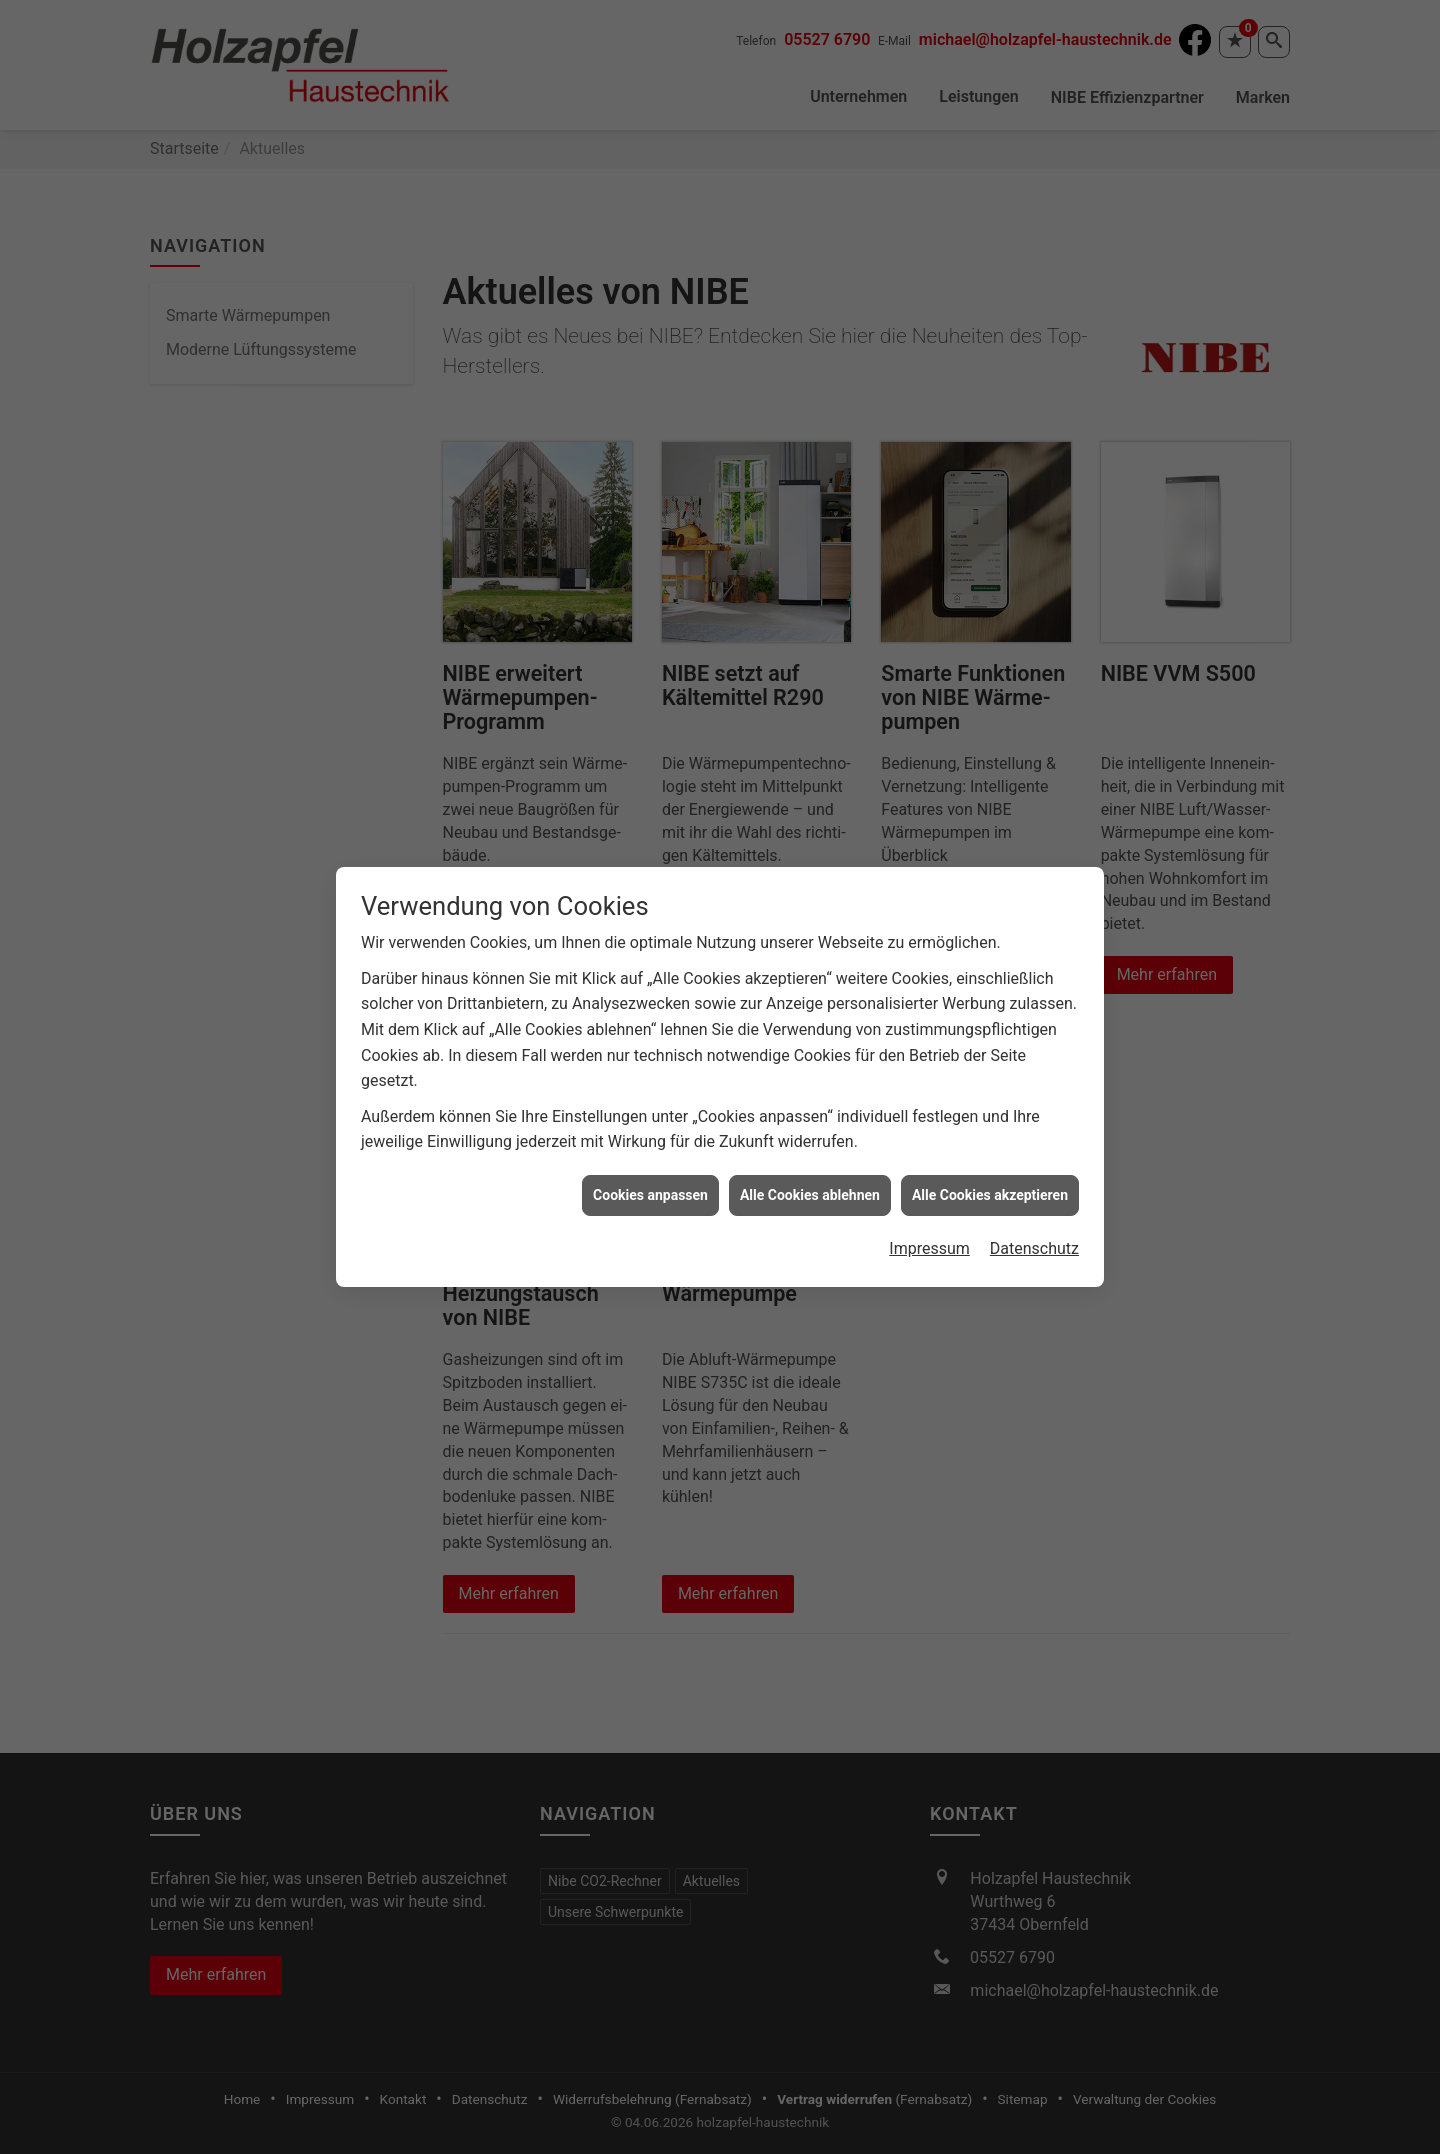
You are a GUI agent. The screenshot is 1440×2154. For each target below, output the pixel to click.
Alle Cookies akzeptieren (990, 1141)
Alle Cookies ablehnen (810, 1141)
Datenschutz (1034, 1195)
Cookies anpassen (650, 1141)
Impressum (929, 1195)
